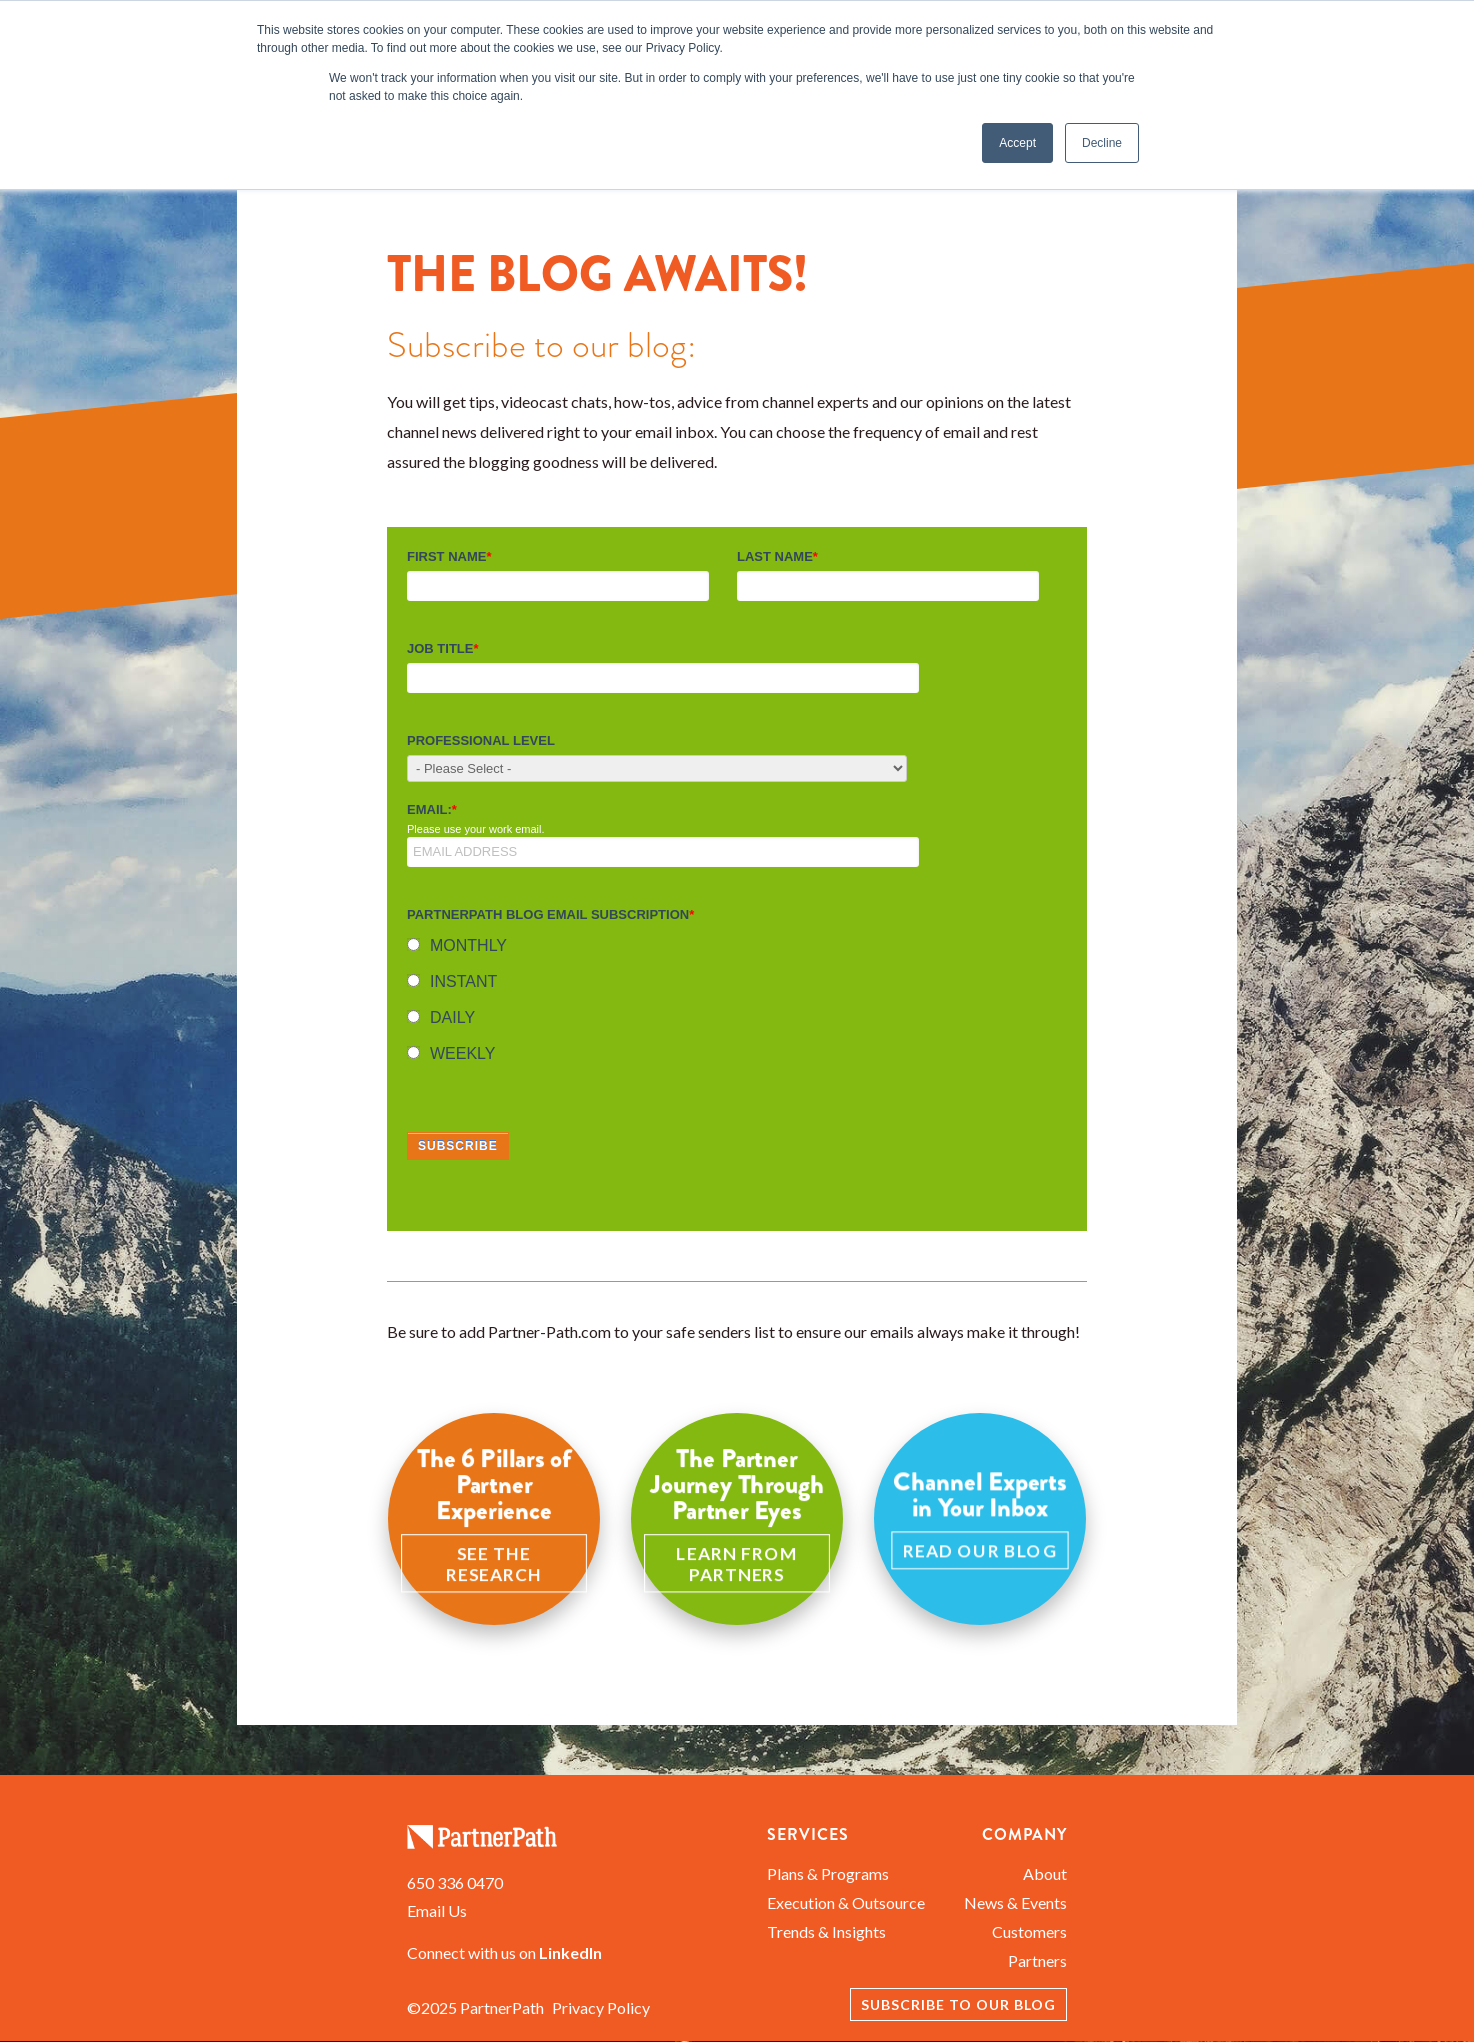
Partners (1037, 1960)
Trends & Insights (826, 1931)
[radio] (733, 948)
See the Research (494, 1563)
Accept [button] (1017, 143)
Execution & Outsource (846, 1902)
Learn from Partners (736, 1563)
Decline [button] (1102, 143)
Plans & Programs (828, 1873)
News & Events (1015, 1902)
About (1045, 1873)
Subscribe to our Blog (958, 2004)
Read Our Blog (980, 1550)
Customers (1029, 1931)
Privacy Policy (601, 2007)
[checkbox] (733, 1004)
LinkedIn (570, 1952)
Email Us (437, 1910)
